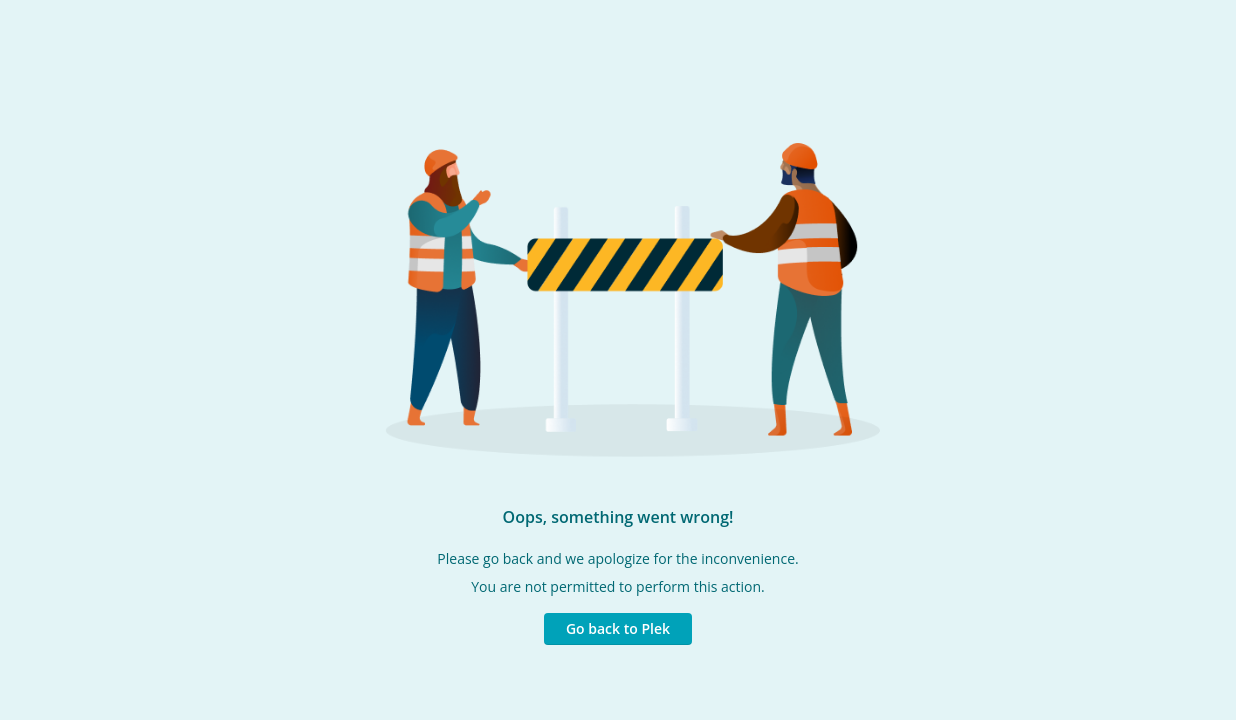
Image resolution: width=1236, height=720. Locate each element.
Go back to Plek (618, 628)
